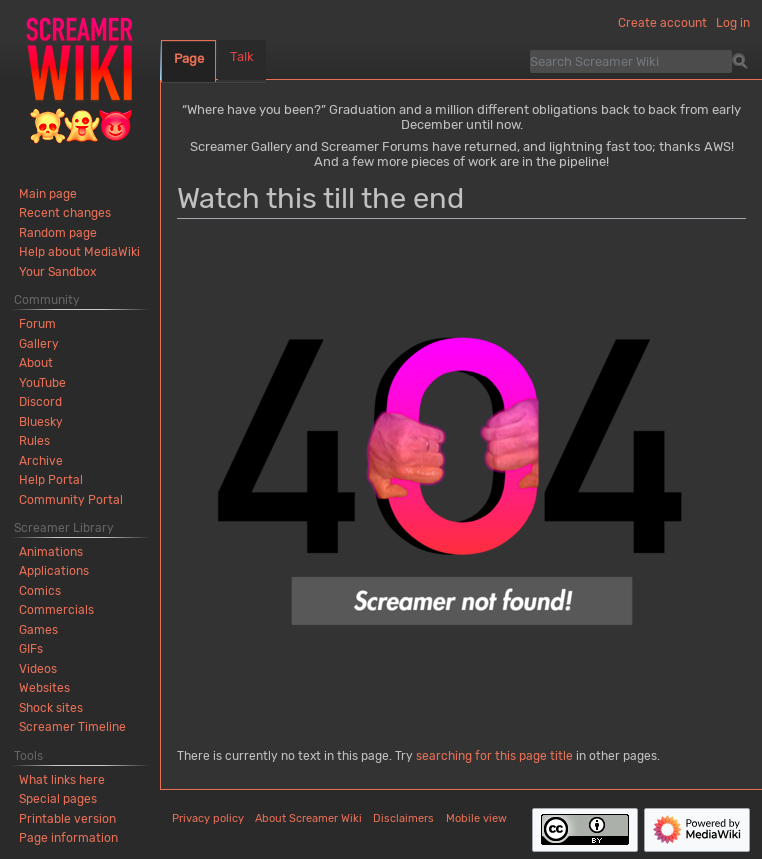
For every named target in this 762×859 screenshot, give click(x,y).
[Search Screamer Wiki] (631, 61)
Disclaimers (403, 818)
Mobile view (476, 818)
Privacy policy (208, 818)
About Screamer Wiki (308, 818)
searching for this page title (494, 756)
